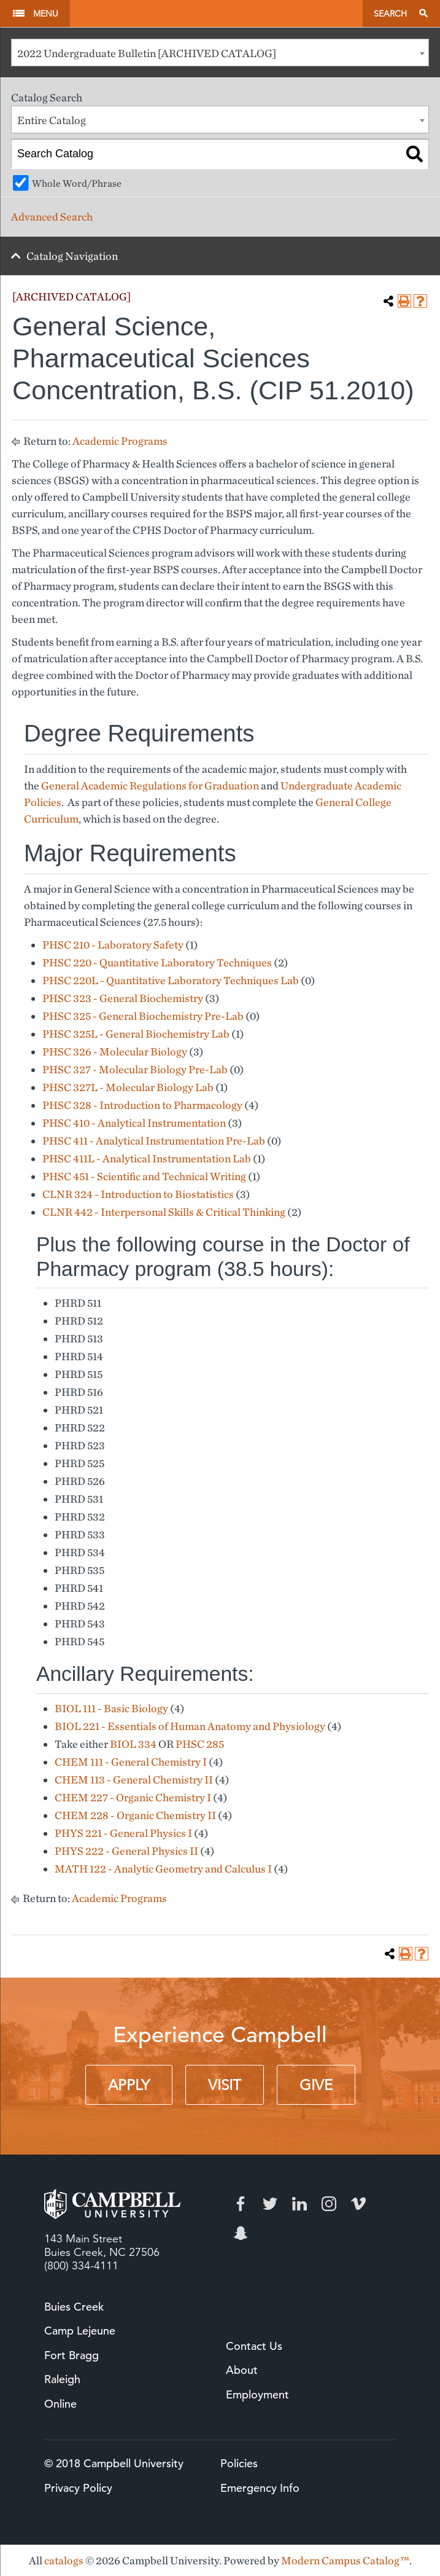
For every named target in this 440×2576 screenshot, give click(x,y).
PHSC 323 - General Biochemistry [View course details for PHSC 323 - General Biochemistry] (122, 998)
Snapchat (240, 2233)
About (242, 2370)
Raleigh (62, 2379)
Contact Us (254, 2346)
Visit (224, 2085)
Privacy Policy (78, 2488)
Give (316, 2085)
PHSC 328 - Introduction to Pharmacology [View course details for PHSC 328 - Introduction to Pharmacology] (142, 1104)
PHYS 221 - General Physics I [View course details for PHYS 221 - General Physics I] (123, 1832)
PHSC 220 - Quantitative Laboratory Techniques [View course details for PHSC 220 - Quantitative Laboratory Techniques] (157, 962)
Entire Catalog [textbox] (51, 120)
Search (390, 13)
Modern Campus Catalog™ (345, 2560)
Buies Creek (74, 2307)
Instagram (329, 2203)
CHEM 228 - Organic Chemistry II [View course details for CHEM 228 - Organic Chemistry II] (135, 1815)
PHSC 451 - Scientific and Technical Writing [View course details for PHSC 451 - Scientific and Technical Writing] (144, 1176)
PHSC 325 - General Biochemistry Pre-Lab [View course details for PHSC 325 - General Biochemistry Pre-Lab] (143, 1015)
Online (60, 2404)
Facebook (240, 2203)
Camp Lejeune (79, 2330)
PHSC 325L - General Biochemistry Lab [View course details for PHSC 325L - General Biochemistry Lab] (136, 1033)
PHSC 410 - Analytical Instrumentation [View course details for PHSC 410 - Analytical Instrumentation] (134, 1122)
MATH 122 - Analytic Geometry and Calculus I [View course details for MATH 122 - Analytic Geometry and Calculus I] (163, 1868)
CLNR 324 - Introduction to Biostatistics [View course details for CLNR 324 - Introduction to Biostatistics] (138, 1194)
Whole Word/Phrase (77, 183)
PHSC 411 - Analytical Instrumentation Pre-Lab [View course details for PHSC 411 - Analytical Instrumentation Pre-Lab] (153, 1140)
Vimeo (358, 2203)
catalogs (63, 2560)
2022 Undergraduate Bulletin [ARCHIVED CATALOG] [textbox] (146, 53)
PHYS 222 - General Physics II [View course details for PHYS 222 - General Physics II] (126, 1850)
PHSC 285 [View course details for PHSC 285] (200, 1743)
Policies (239, 2463)
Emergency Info (259, 2488)
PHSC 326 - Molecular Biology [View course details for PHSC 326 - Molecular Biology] (114, 1051)
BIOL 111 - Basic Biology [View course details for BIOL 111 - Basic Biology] (111, 1708)
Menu (45, 13)
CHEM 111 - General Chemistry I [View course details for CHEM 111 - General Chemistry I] (131, 1761)
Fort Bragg (71, 2355)
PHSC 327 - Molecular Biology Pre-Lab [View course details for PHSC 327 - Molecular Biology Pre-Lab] (135, 1069)
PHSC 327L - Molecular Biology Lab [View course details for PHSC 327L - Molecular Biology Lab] (128, 1087)
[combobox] (220, 52)
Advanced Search (52, 216)
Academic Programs (120, 440)
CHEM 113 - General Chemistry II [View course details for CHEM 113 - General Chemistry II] (134, 1779)
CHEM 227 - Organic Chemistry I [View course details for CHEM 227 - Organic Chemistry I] (133, 1797)
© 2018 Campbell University (113, 2463)
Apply (129, 2085)
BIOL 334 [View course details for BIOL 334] (133, 1743)
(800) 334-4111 (81, 2266)
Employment (257, 2394)
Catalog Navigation (72, 255)
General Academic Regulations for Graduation (150, 785)
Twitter (270, 2203)
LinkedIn (299, 2203)
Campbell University (216, 13)
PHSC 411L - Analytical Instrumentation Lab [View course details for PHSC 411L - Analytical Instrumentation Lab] (146, 1158)
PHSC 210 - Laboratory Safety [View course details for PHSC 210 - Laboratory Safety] (112, 944)
